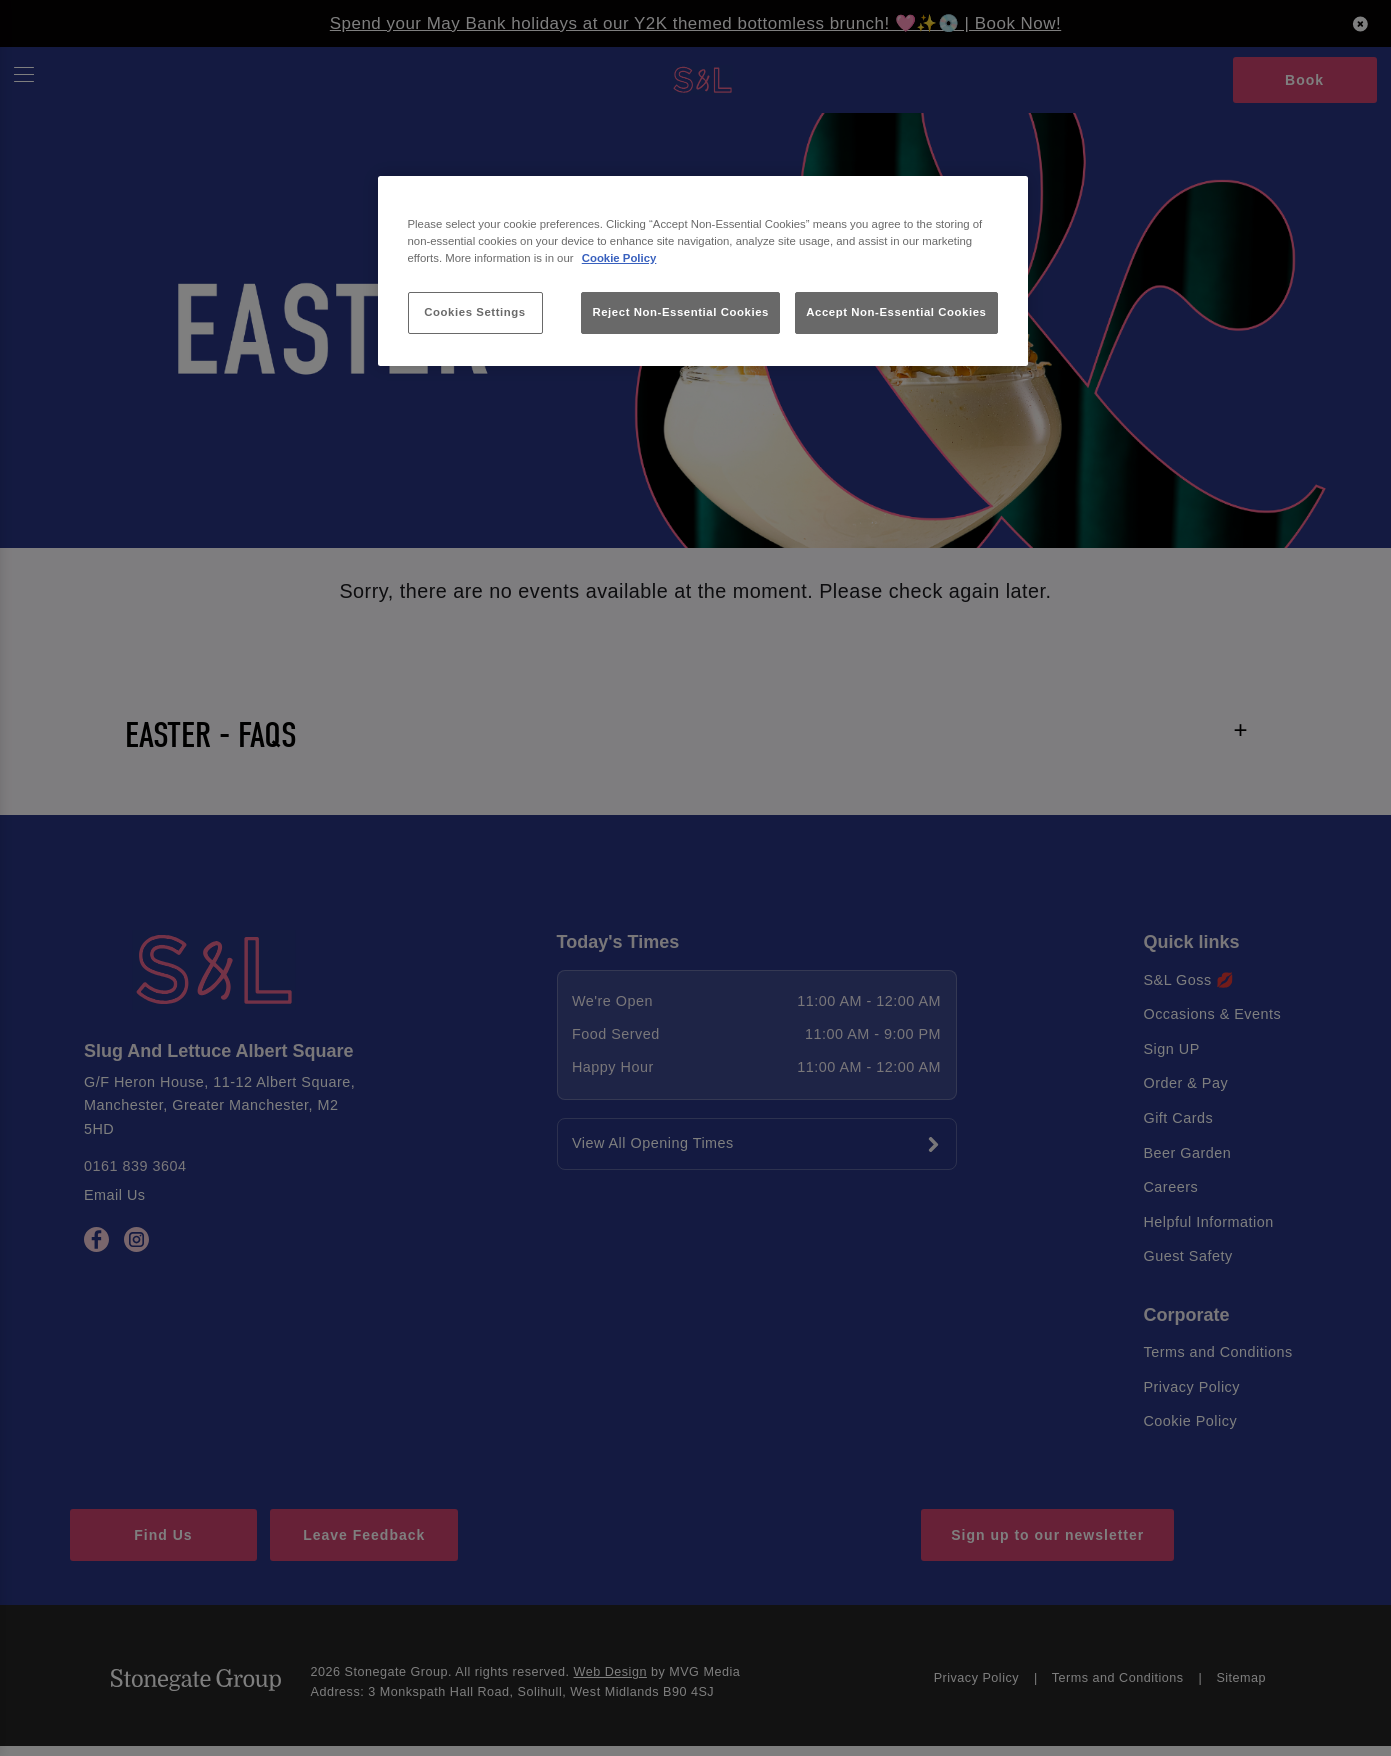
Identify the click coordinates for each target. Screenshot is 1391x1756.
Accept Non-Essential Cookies (896, 312)
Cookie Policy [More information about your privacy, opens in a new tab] (619, 258)
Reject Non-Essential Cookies (680, 312)
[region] (703, 271)
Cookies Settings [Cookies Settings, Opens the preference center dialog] (474, 312)
